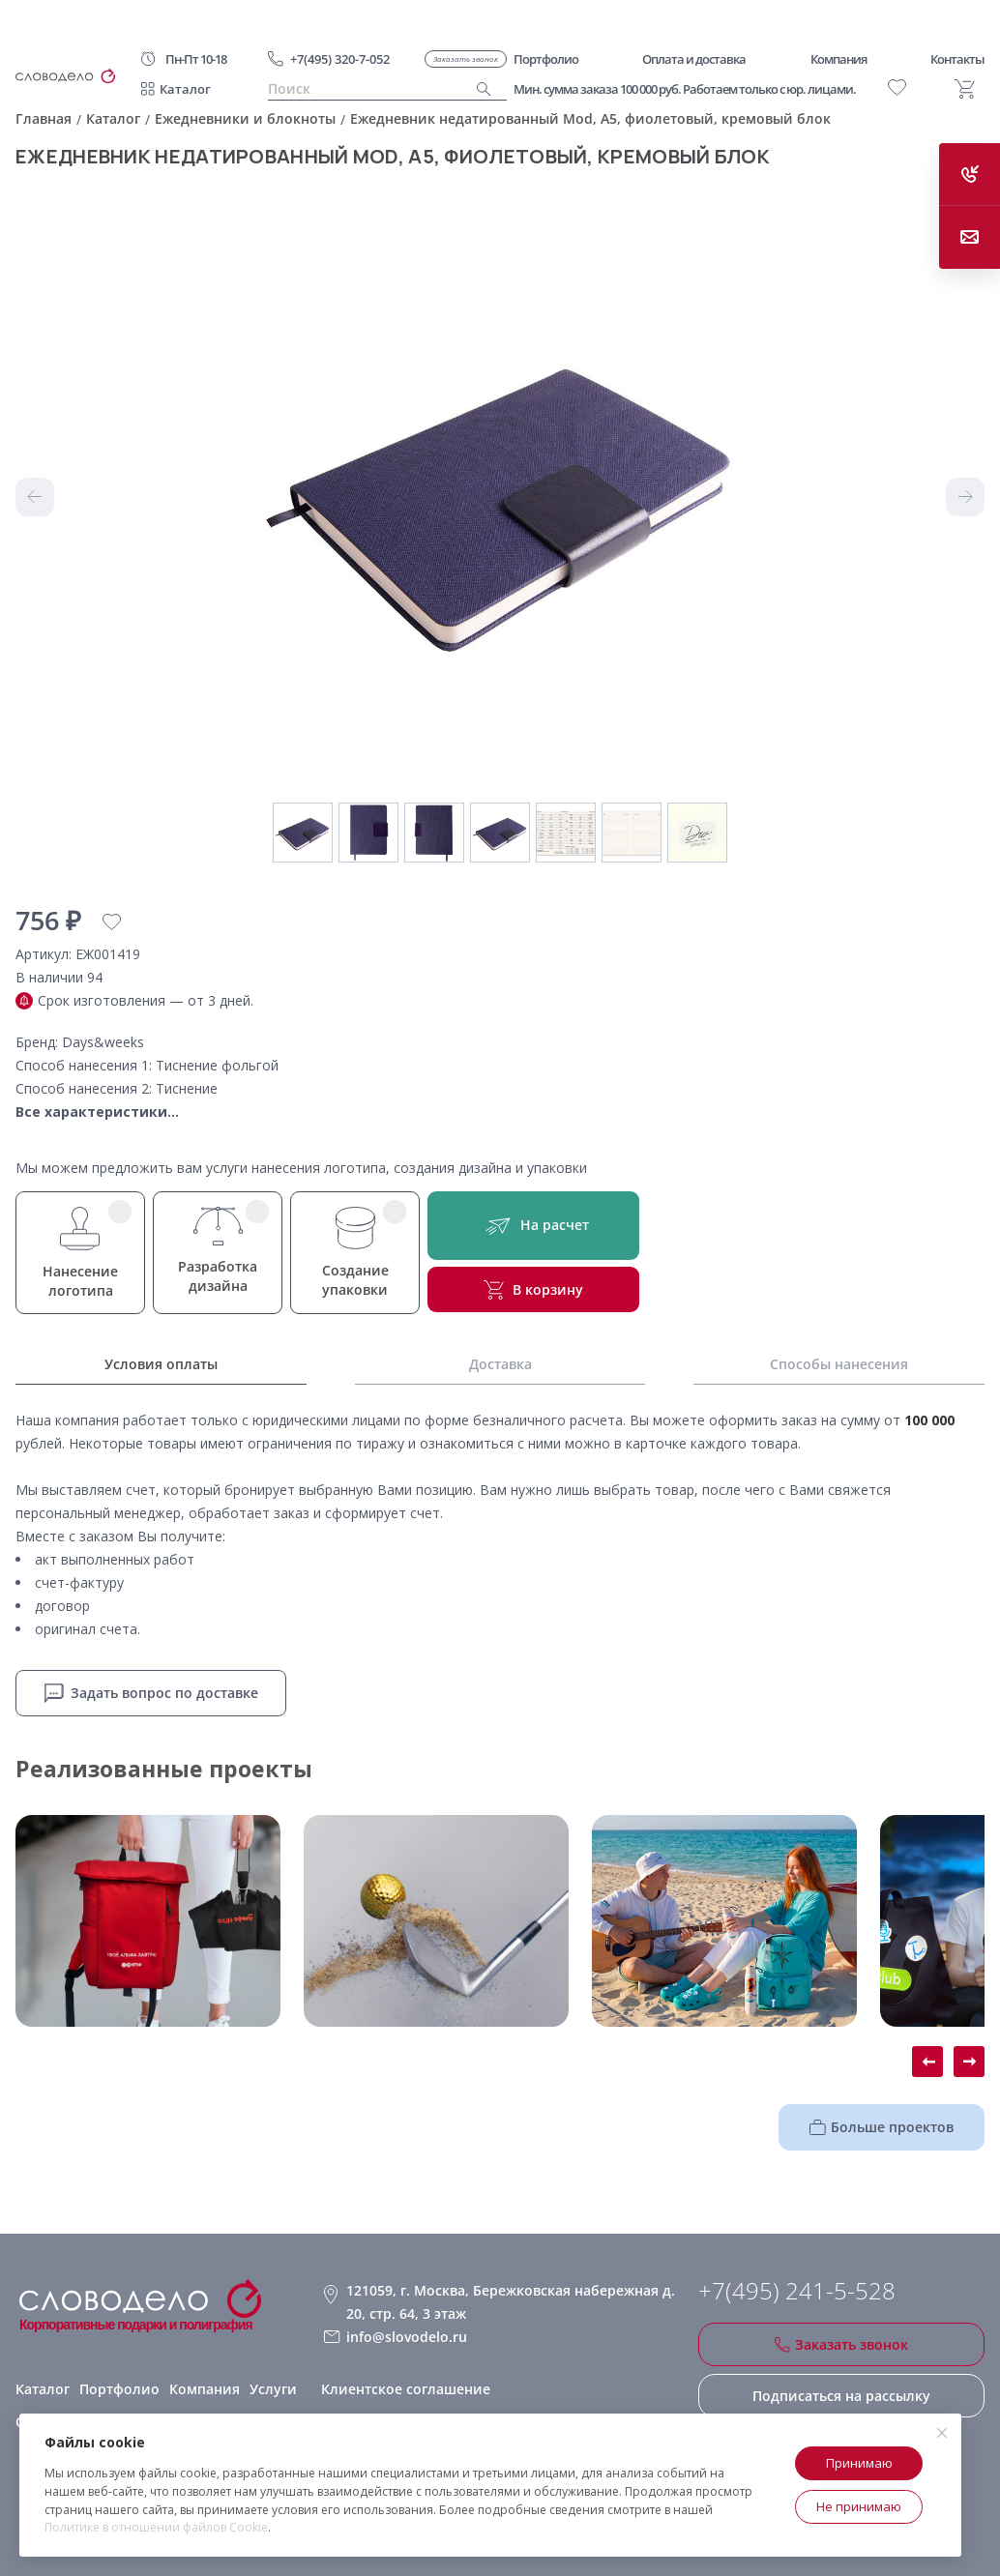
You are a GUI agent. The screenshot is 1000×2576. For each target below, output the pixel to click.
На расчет (533, 1226)
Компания (204, 2389)
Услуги (273, 2389)
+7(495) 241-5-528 (797, 2290)
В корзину (533, 1290)
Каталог (185, 89)
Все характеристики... (97, 1111)
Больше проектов (881, 2127)
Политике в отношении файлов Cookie (156, 2527)
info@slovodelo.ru (406, 2336)
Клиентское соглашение (405, 2389)
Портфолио (119, 2389)
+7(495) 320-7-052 (340, 59)
